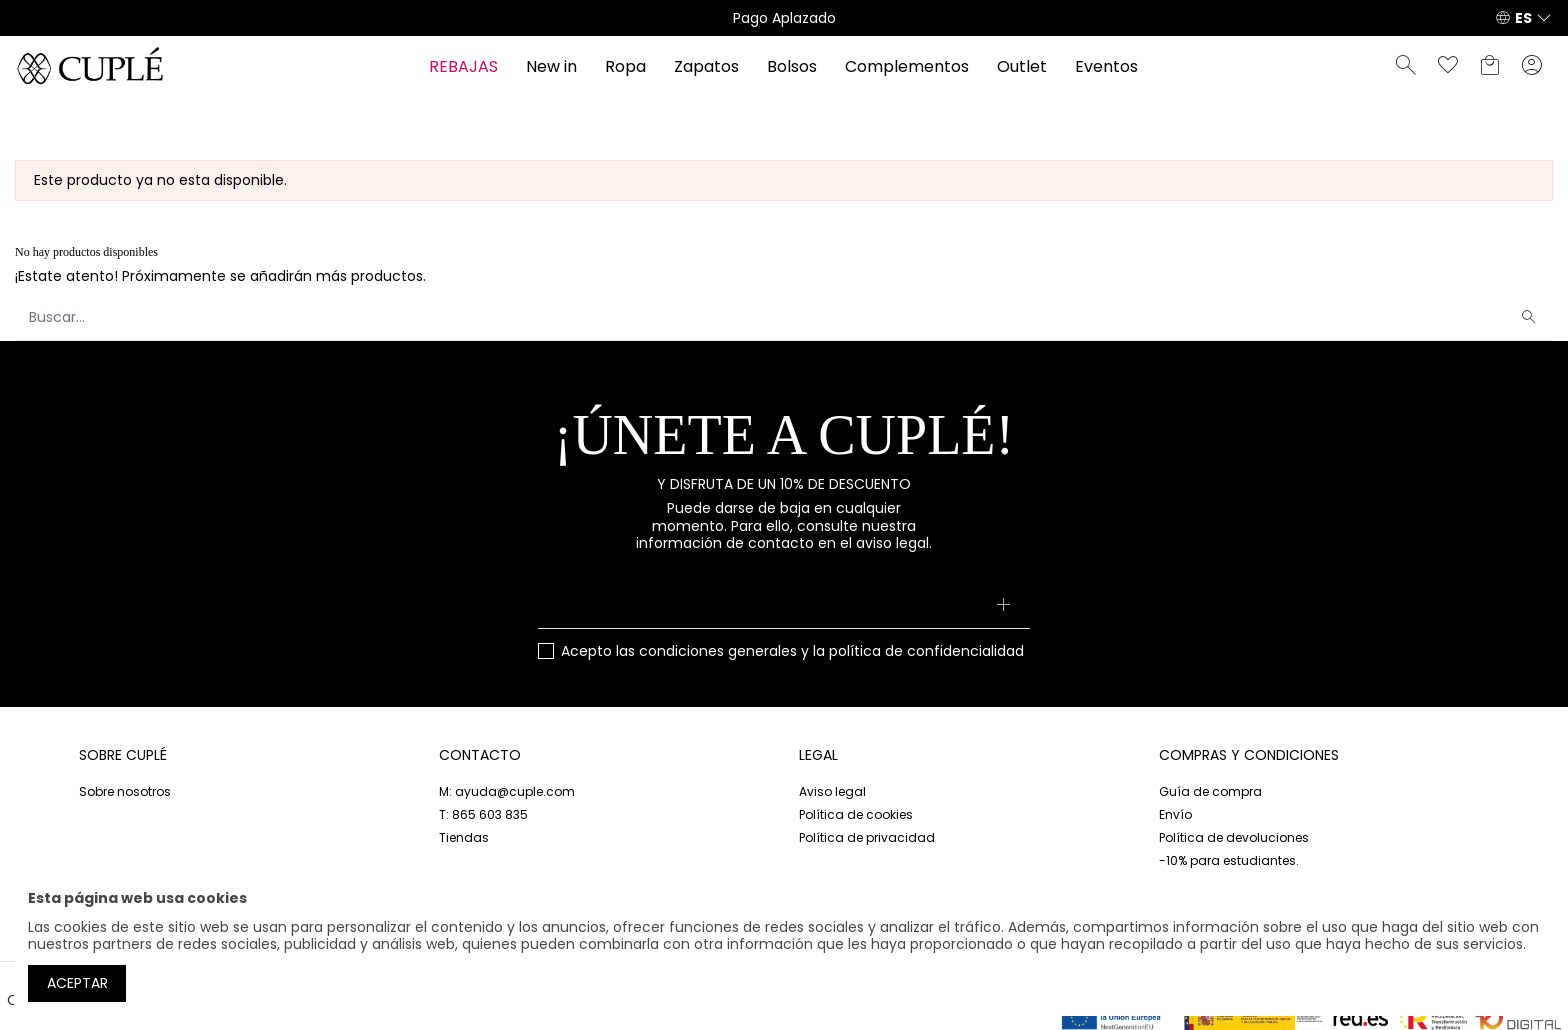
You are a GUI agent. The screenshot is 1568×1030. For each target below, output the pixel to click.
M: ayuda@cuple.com (507, 791)
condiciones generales (718, 651)
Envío (1175, 814)
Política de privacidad (867, 837)
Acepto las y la (792, 652)
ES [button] (1523, 18)
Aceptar (77, 983)
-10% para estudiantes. (1229, 860)
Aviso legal (832, 791)
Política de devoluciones (1234, 837)
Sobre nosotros (125, 791)
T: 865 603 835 (483, 814)
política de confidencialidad (926, 651)
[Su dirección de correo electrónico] (784, 607)
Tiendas (464, 837)
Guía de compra (1210, 791)
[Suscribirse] (1002, 607)
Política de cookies (856, 814)
